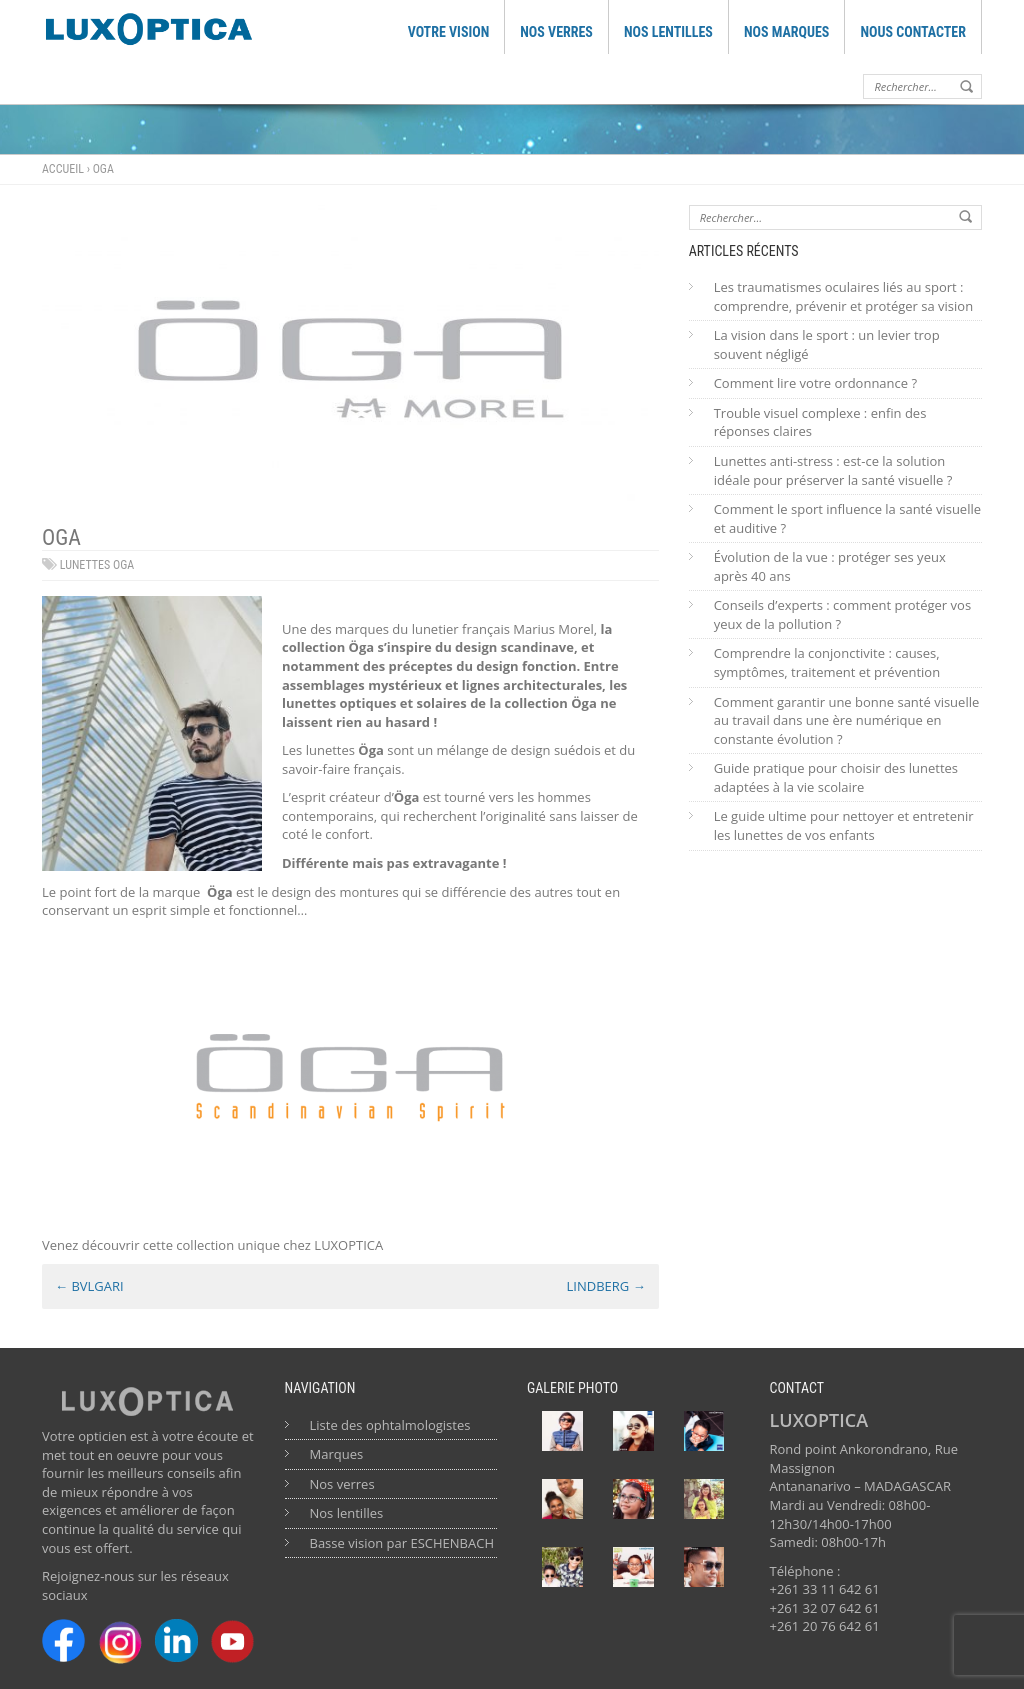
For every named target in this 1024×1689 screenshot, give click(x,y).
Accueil (63, 169)
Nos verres (342, 1484)
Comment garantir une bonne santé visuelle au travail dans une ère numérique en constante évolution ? (847, 720)
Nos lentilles (347, 1513)
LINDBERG (606, 1286)
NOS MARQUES (787, 32)
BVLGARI (89, 1286)
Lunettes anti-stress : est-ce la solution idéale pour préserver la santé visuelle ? (833, 470)
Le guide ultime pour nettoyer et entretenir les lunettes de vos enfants (844, 825)
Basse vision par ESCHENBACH (402, 1543)
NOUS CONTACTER (913, 32)
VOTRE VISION (449, 32)
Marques (337, 1454)
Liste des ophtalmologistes (390, 1425)
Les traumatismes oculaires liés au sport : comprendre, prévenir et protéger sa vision (843, 296)
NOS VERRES (556, 32)
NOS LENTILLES (668, 32)
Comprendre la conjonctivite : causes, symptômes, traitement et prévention (827, 662)
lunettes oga (97, 565)
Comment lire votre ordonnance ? (815, 383)
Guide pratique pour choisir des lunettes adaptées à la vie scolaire (836, 777)
